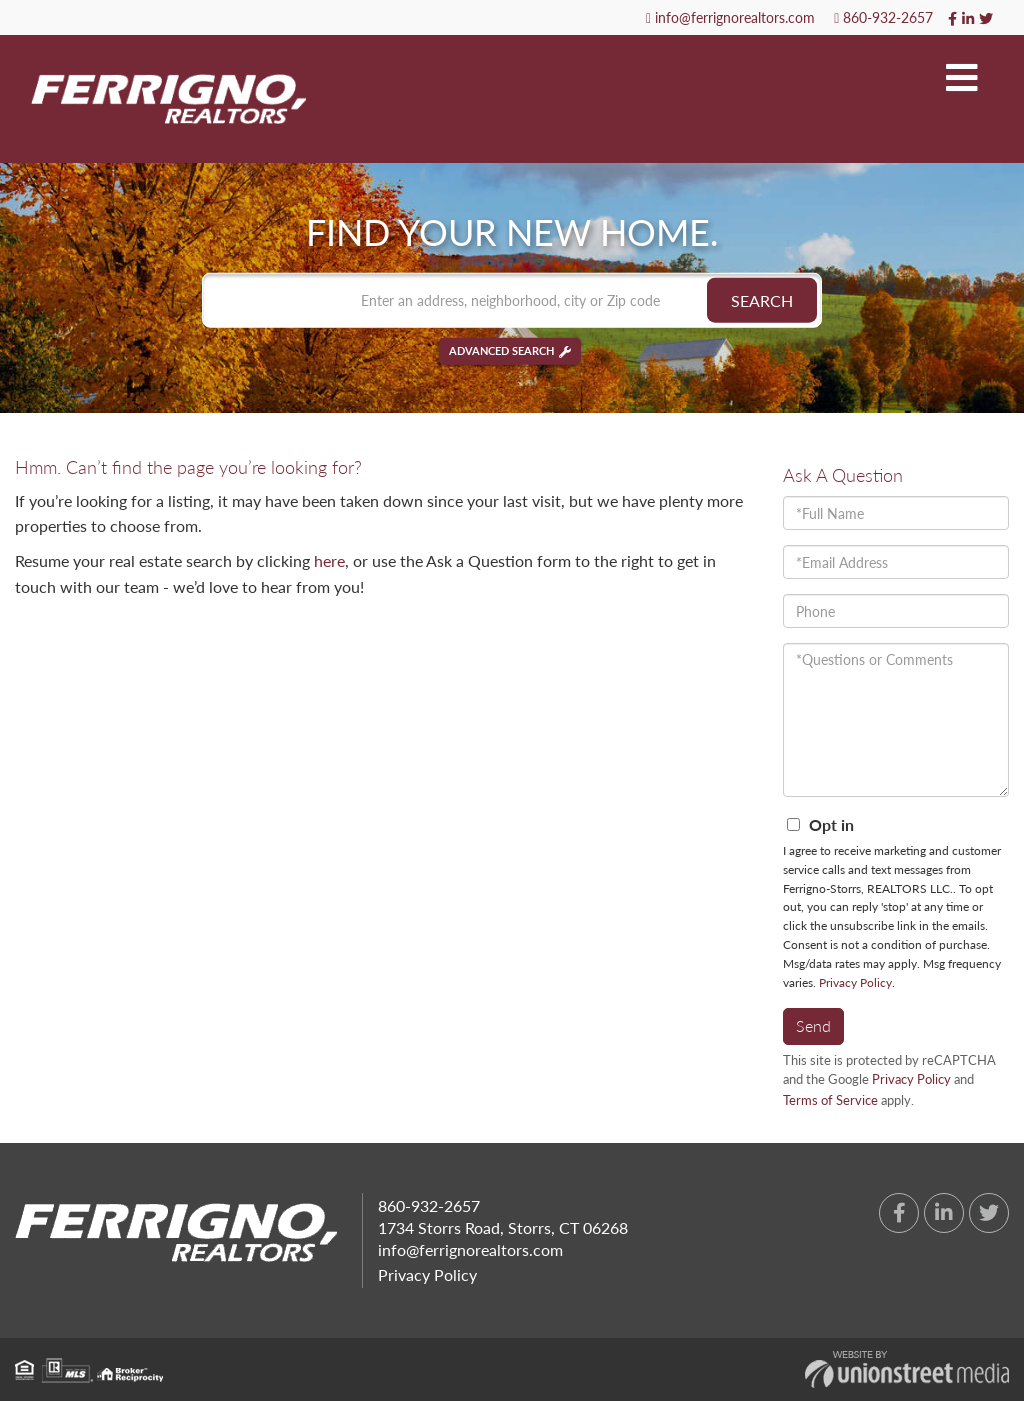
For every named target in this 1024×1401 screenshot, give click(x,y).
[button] (762, 300)
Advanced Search (501, 351)
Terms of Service (830, 1100)
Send (813, 1025)
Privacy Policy (855, 982)
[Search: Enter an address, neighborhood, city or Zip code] (512, 300)
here (329, 560)
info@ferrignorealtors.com (730, 17)
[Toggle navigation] (962, 79)
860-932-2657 (883, 17)
